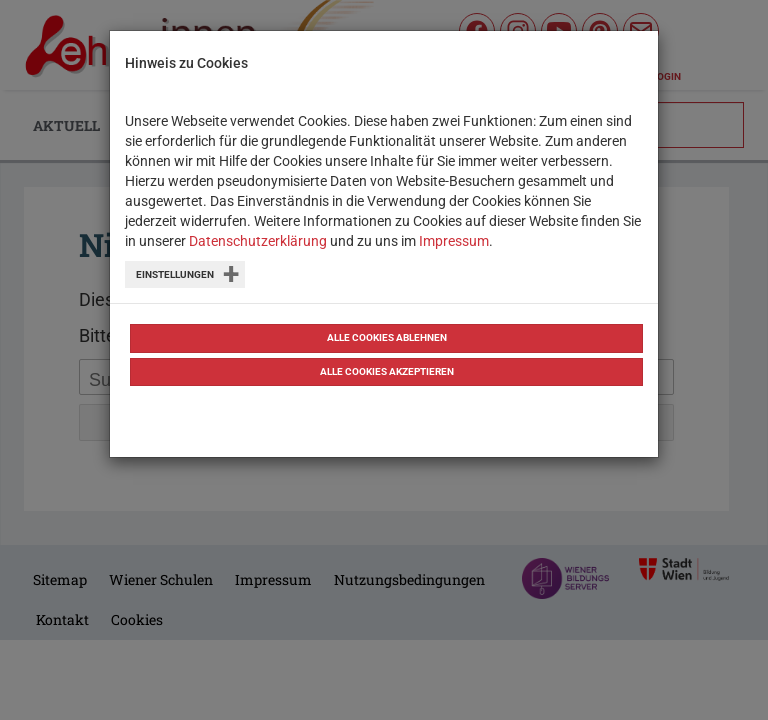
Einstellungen (175, 274)
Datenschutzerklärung (258, 241)
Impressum (454, 241)
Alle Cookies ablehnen (387, 337)
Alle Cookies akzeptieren (387, 371)
